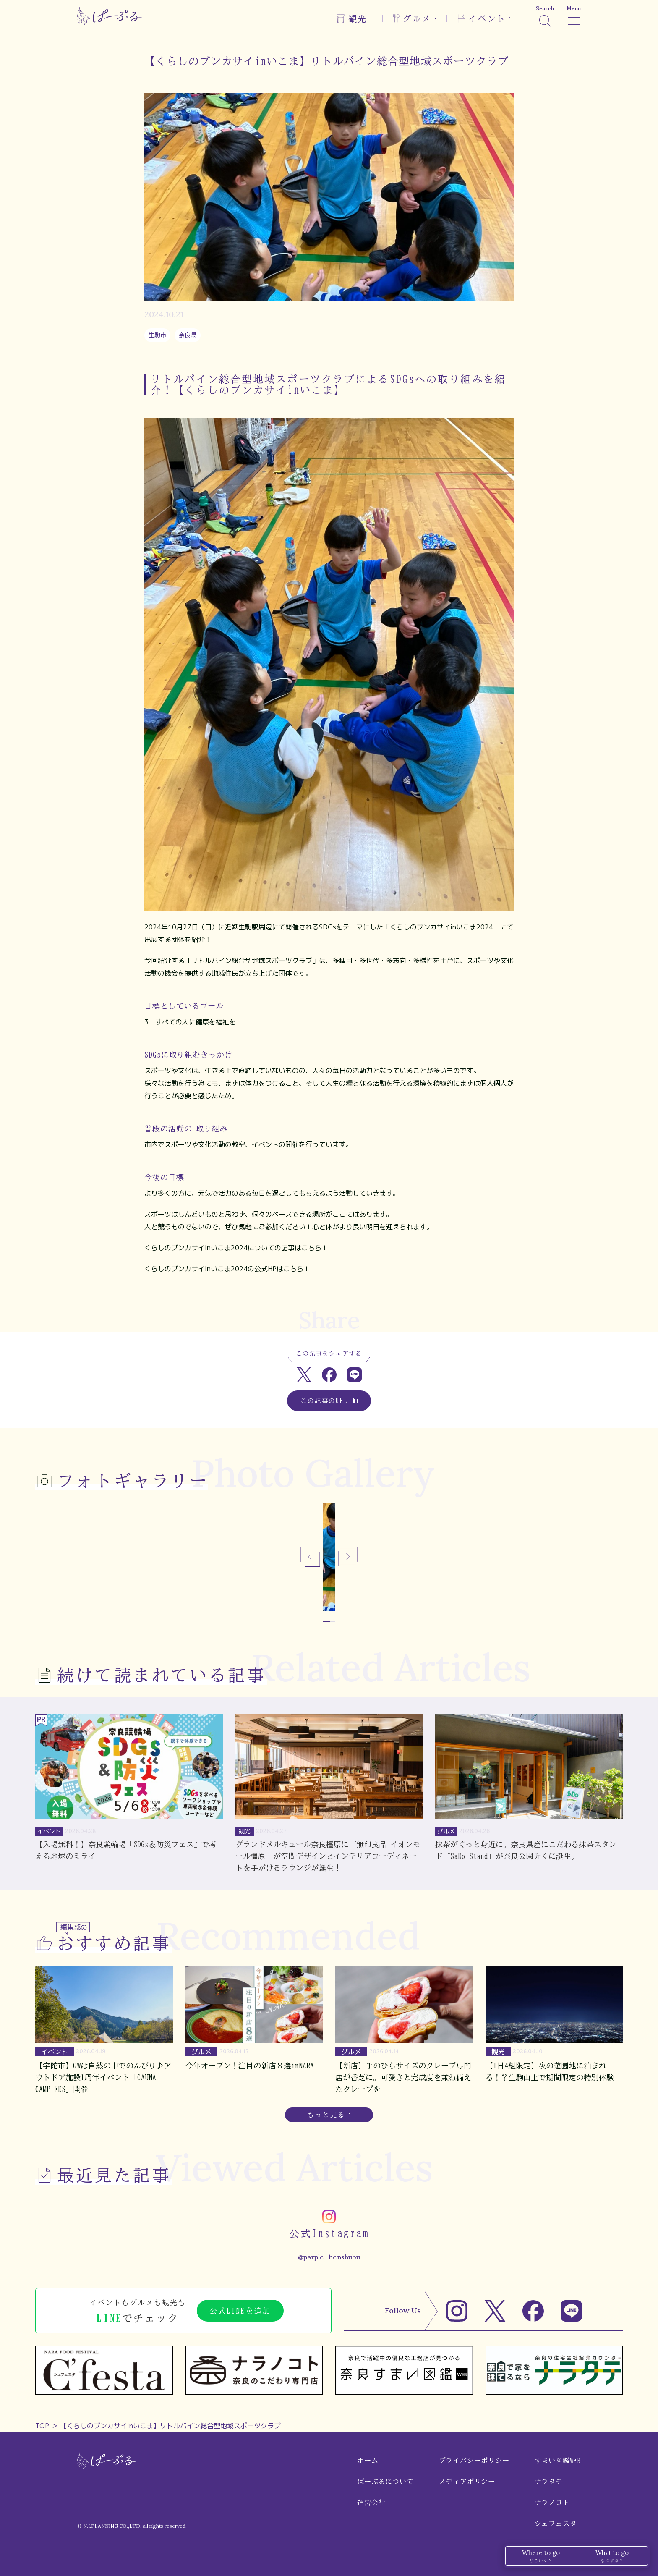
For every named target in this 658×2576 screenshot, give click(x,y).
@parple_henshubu (329, 2257)
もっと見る (326, 2114)
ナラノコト (552, 2502)
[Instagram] (456, 2311)
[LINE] (571, 2311)
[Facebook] (533, 2311)
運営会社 (371, 2502)
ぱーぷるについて (385, 2481)
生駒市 (157, 335)
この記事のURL (329, 1401)
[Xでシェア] (304, 1374)
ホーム (367, 2460)
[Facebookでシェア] (329, 1374)
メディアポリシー (467, 2481)
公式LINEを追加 (240, 2310)
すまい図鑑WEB (558, 2460)
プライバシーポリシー (474, 2460)
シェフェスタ (556, 2523)
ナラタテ (549, 2481)
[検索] (545, 16)
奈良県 (187, 335)
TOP (42, 2425)
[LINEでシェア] (354, 1374)
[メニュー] (574, 16)
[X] (495, 2311)
